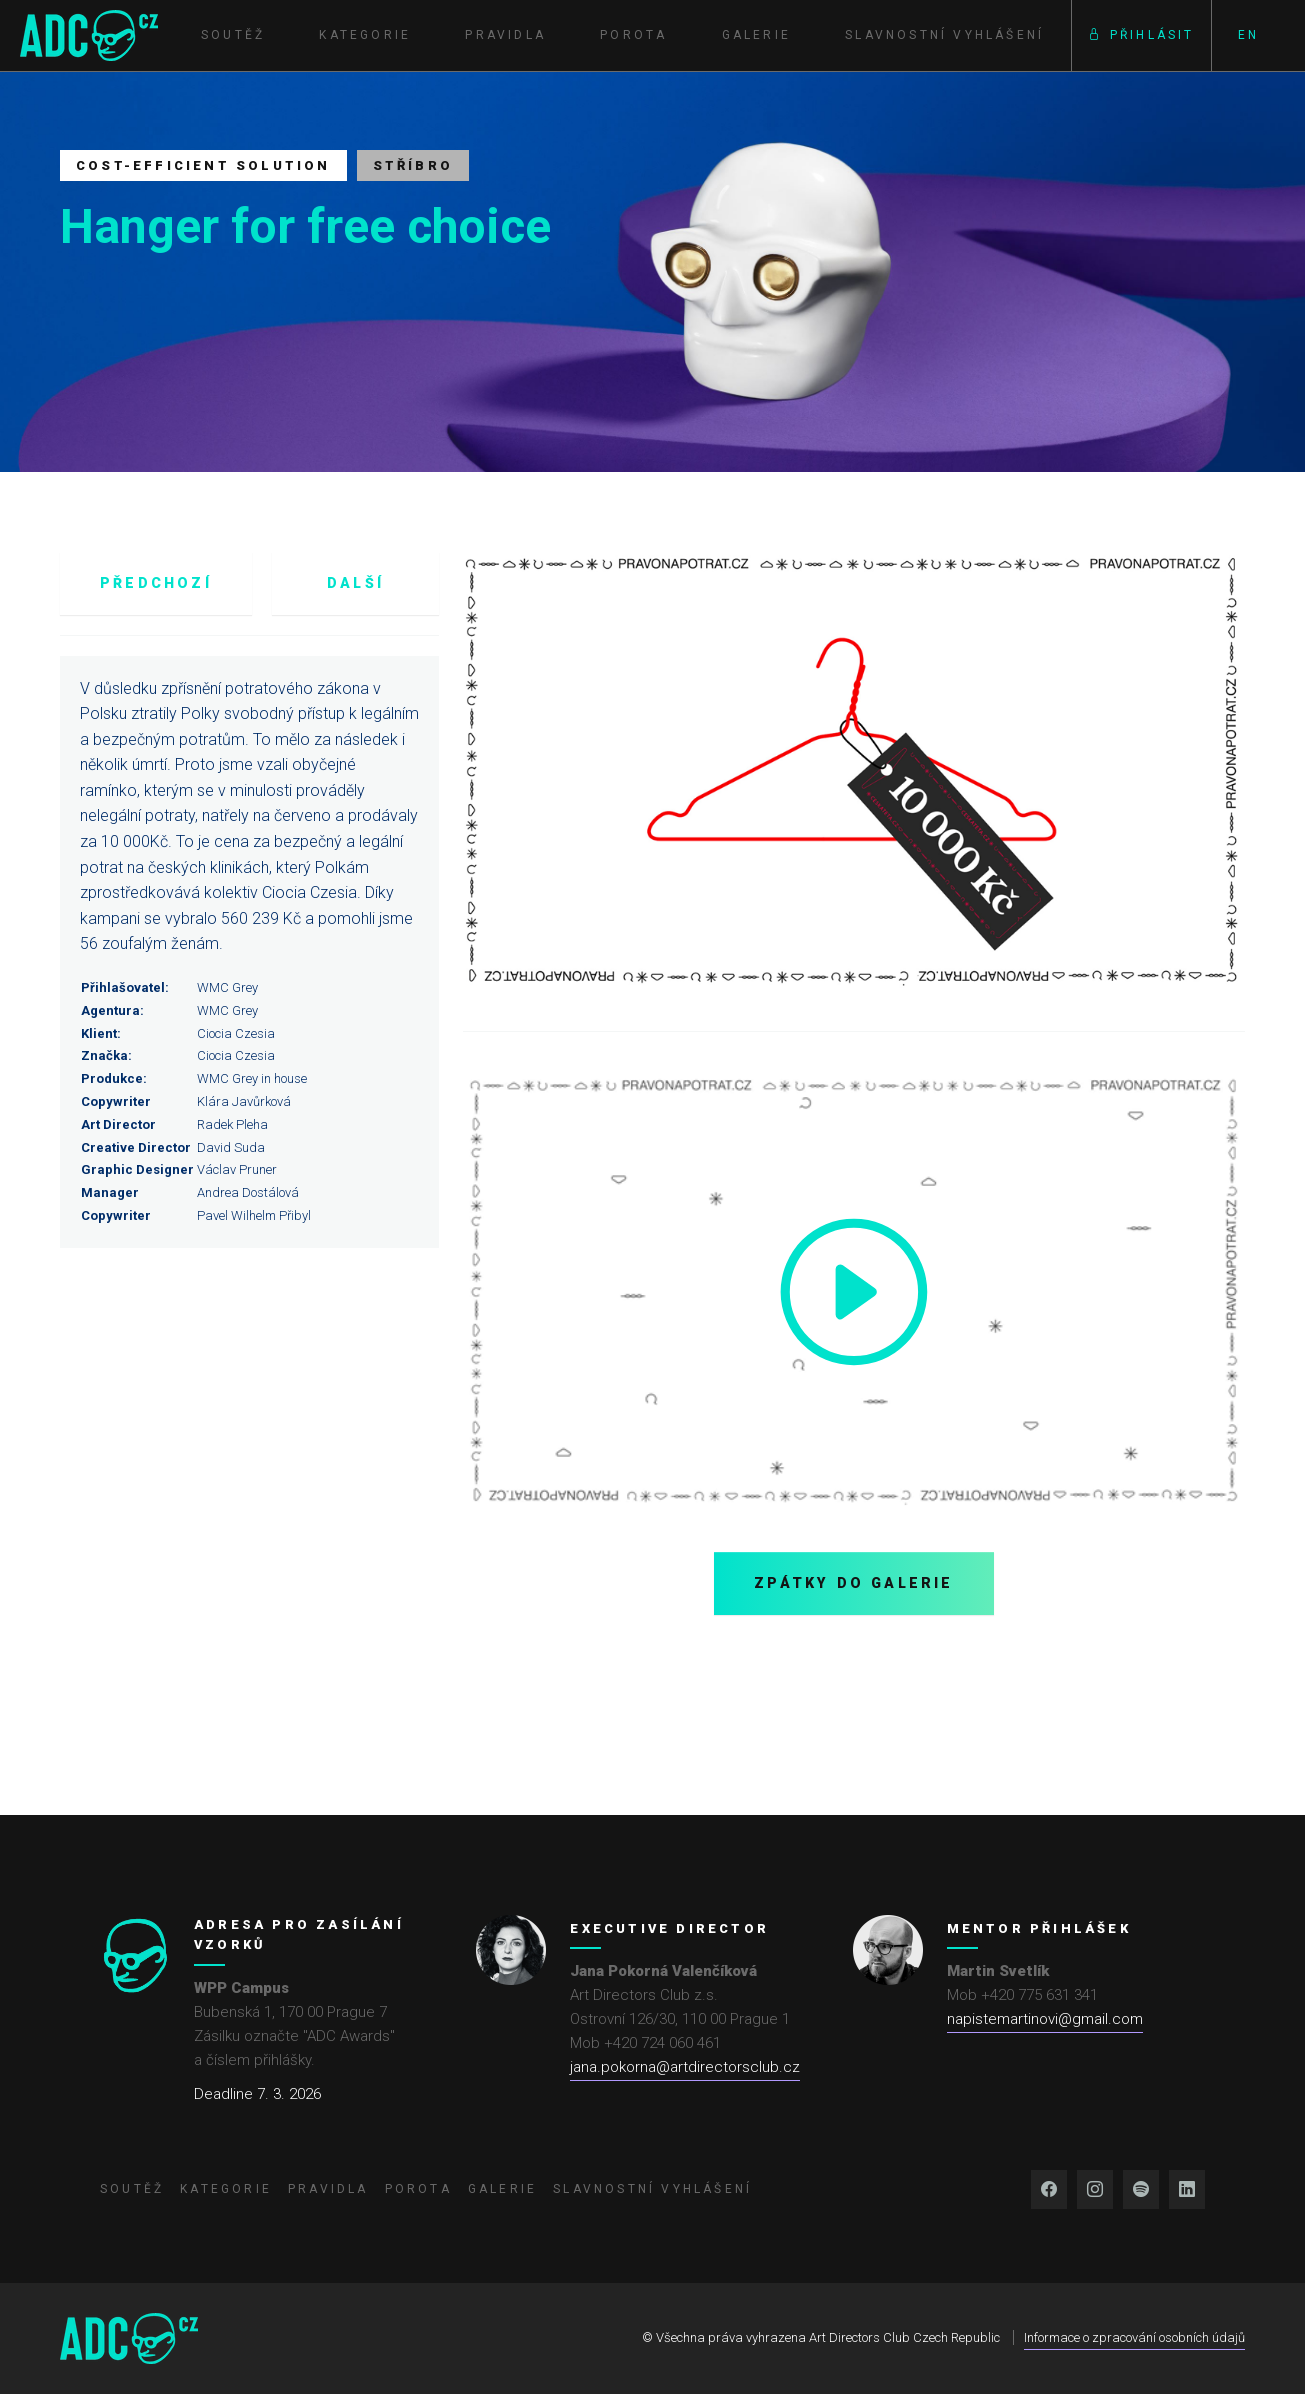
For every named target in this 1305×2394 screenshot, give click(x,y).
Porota (633, 35)
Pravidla (505, 35)
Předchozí (156, 583)
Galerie (756, 35)
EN (1248, 35)
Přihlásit (1141, 35)
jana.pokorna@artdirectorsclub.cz (685, 2067)
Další (355, 583)
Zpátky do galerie (853, 1583)
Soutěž (233, 35)
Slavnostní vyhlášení (944, 35)
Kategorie (365, 35)
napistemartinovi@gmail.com (1045, 2019)
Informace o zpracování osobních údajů (1134, 2337)
